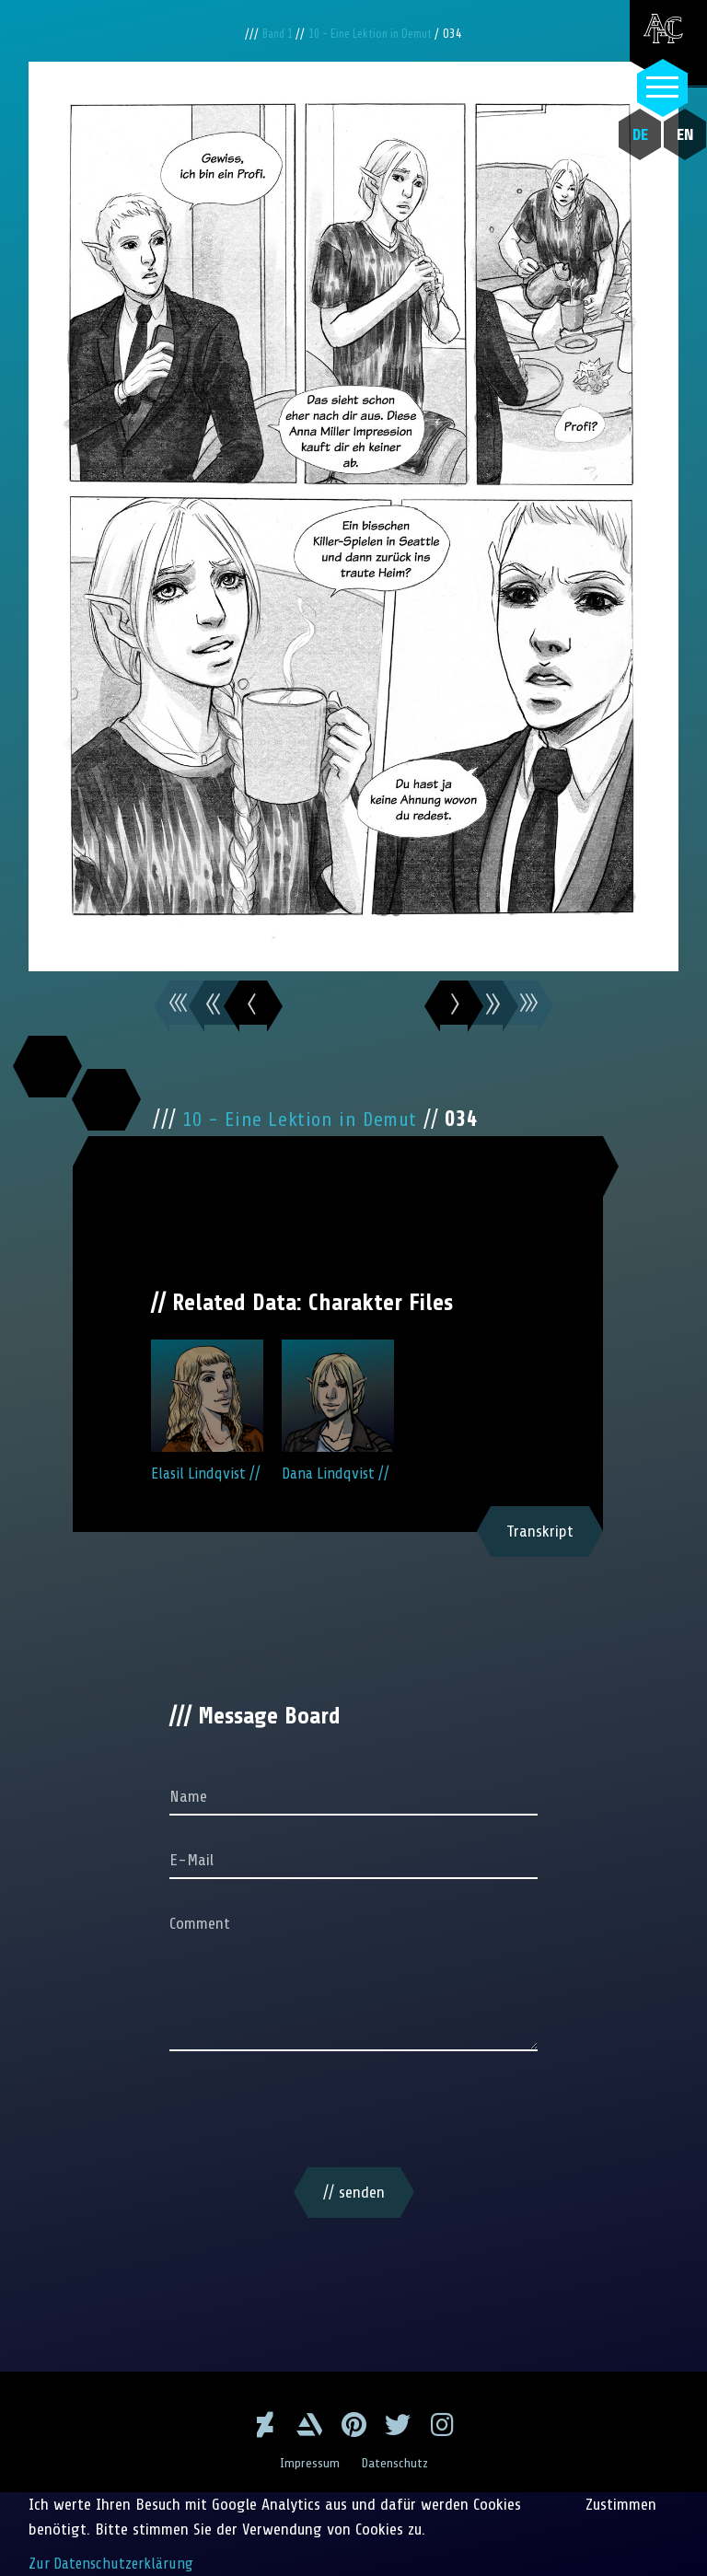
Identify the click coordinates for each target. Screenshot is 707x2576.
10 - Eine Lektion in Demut (375, 34)
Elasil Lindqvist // (207, 1423)
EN (675, 134)
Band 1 (271, 34)
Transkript (540, 1556)
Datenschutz (397, 2462)
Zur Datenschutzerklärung (113, 2563)
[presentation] (353, 2138)
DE (630, 134)
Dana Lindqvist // (338, 1423)
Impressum (307, 2462)
